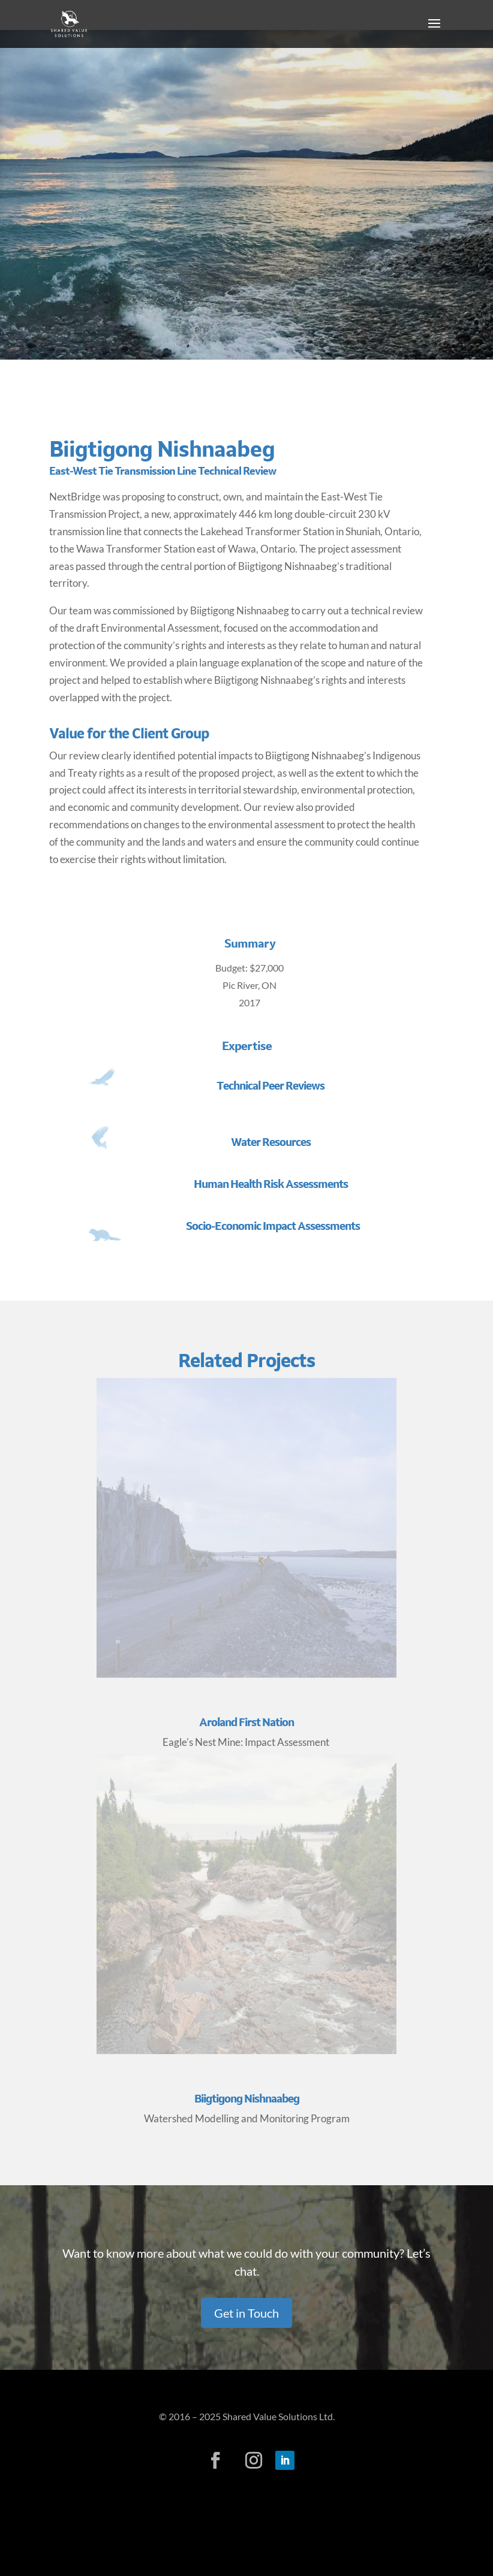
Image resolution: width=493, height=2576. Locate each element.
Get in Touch (246, 2313)
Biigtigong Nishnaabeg (246, 2099)
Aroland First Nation (246, 1722)
